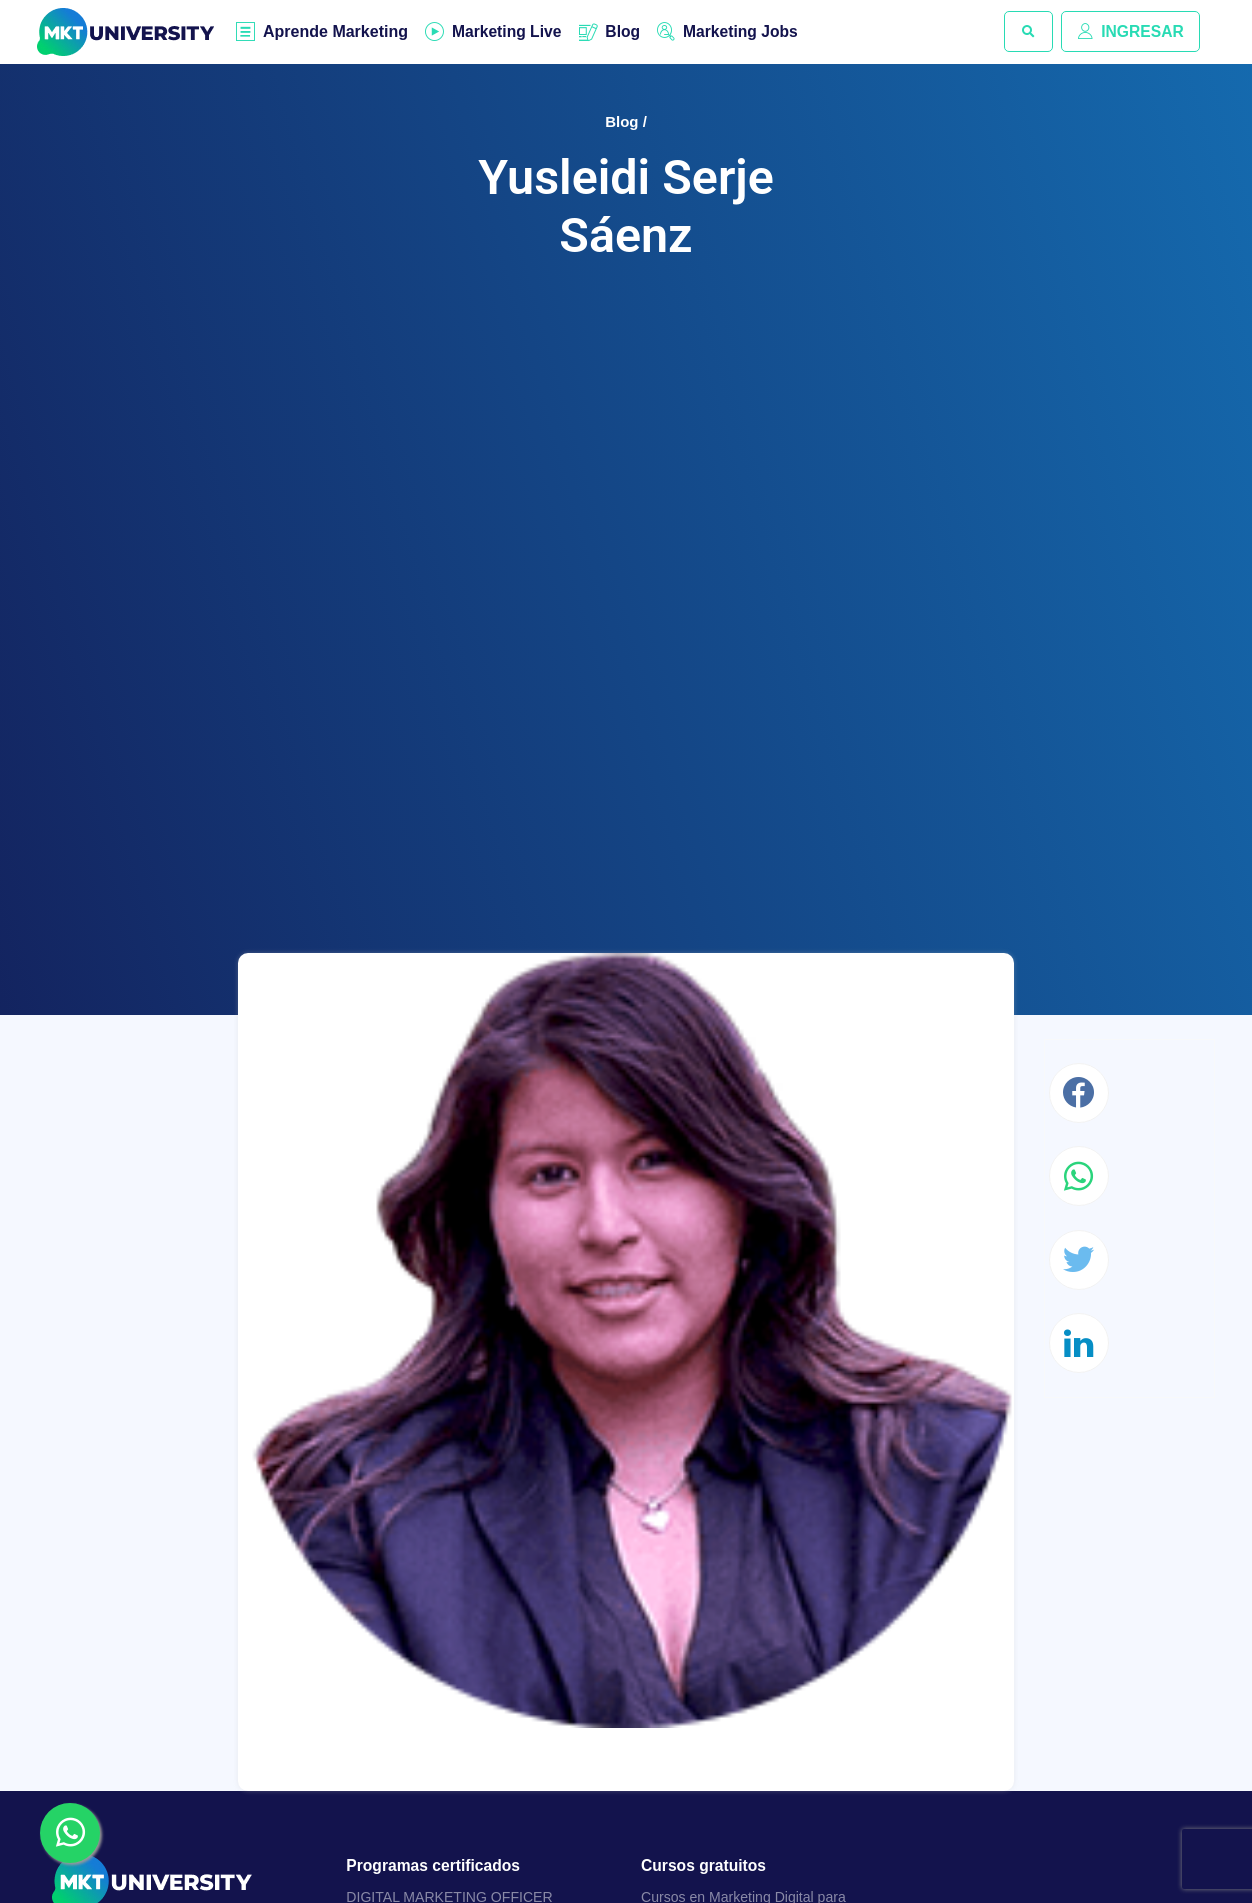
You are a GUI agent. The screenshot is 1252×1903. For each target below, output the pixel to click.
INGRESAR (1129, 31)
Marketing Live (509, 31)
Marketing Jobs (747, 31)
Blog (628, 31)
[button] (1025, 32)
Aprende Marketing (336, 32)
